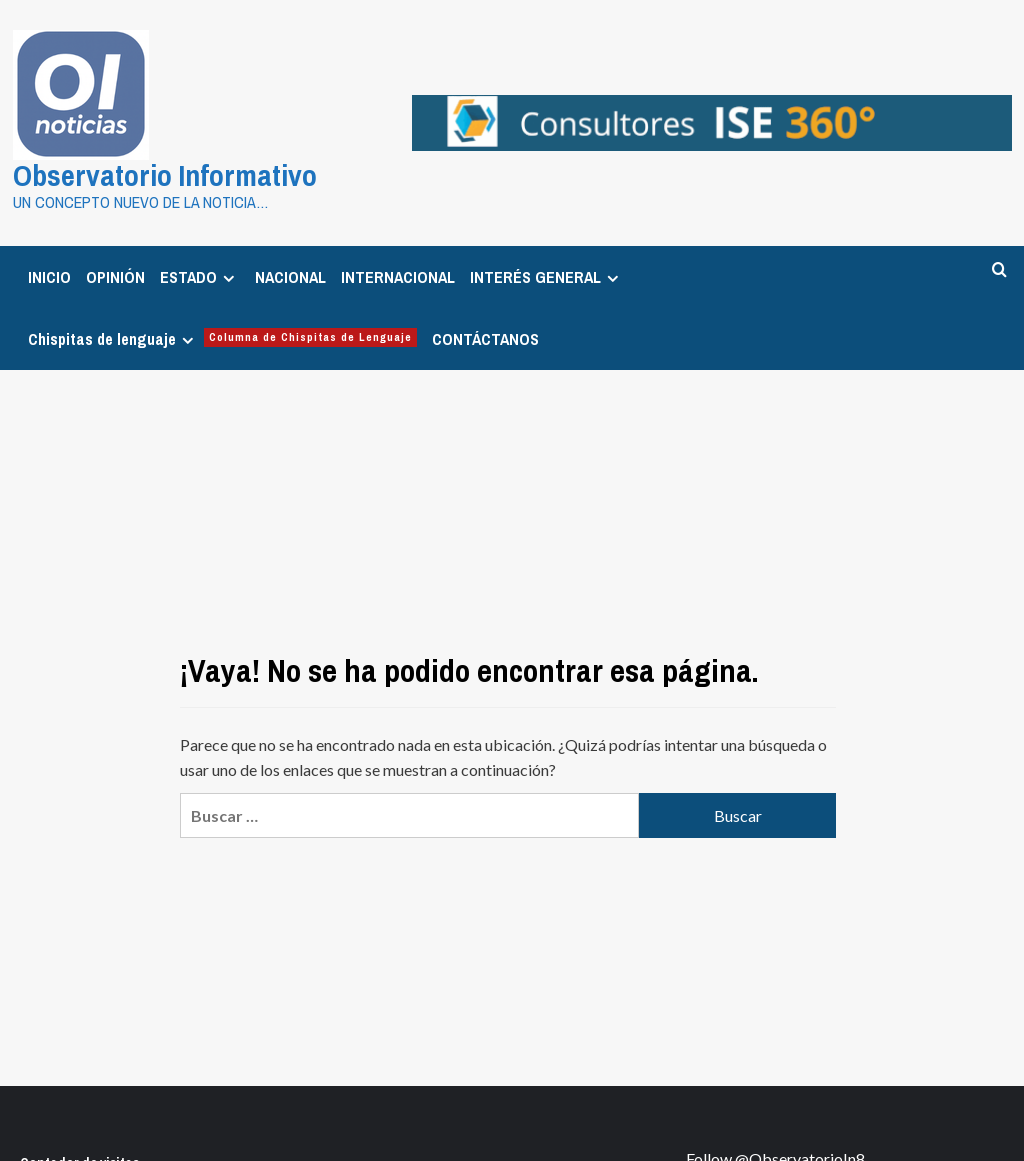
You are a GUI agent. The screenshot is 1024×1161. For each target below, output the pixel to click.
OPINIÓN (115, 277)
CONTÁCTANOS (485, 339)
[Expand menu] (228, 278)
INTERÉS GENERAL (547, 277)
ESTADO (200, 277)
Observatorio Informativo (165, 175)
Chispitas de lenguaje (222, 339)
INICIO (49, 277)
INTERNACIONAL (398, 277)
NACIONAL (290, 277)
